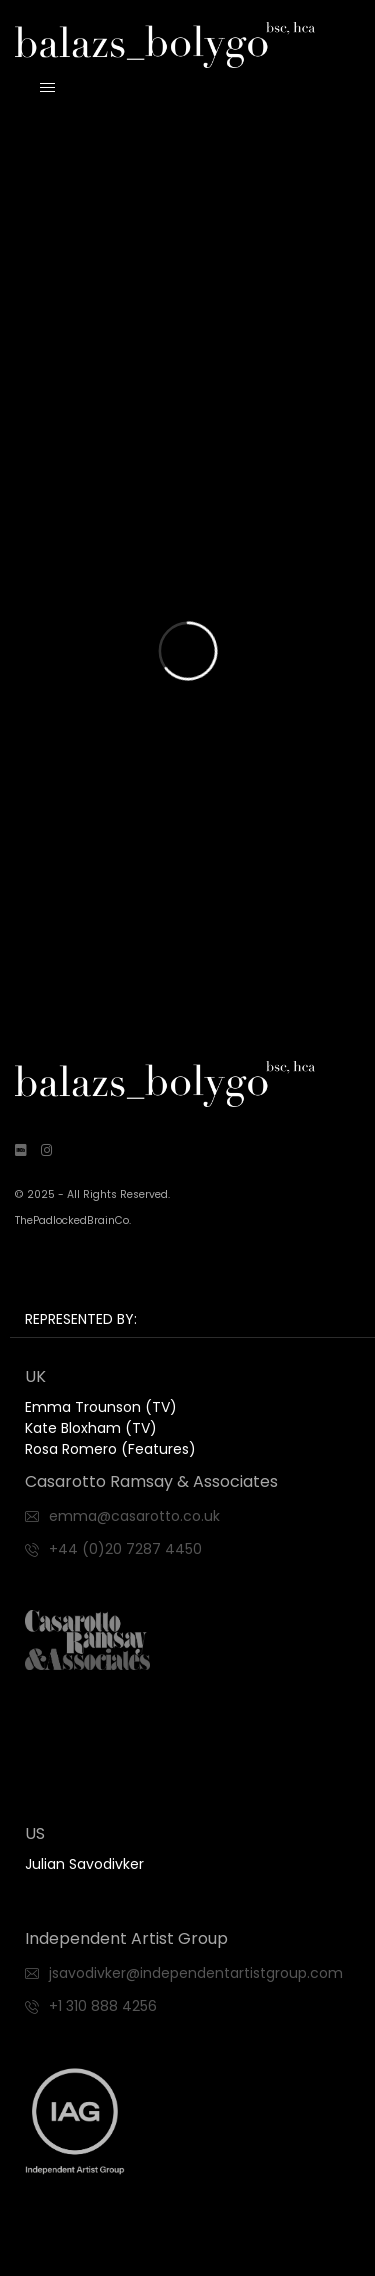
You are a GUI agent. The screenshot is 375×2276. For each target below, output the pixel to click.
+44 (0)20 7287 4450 (125, 1549)
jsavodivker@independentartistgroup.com (196, 1973)
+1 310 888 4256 (103, 2006)
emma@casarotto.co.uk (134, 1516)
